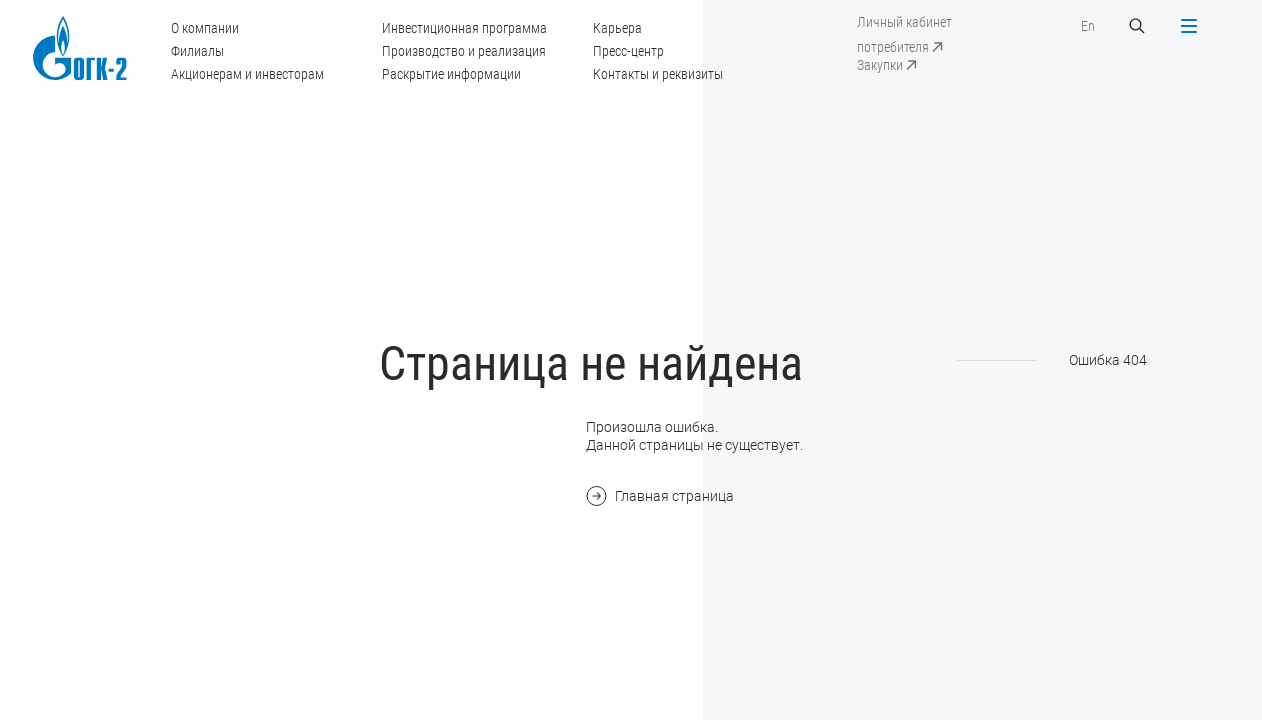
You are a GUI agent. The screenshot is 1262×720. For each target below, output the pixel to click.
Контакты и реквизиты (658, 74)
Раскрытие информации (451, 74)
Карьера (617, 28)
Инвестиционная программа (464, 28)
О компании (205, 28)
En (1088, 26)
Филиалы (197, 51)
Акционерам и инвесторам (247, 74)
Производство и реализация (464, 51)
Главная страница (660, 496)
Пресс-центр (628, 51)
